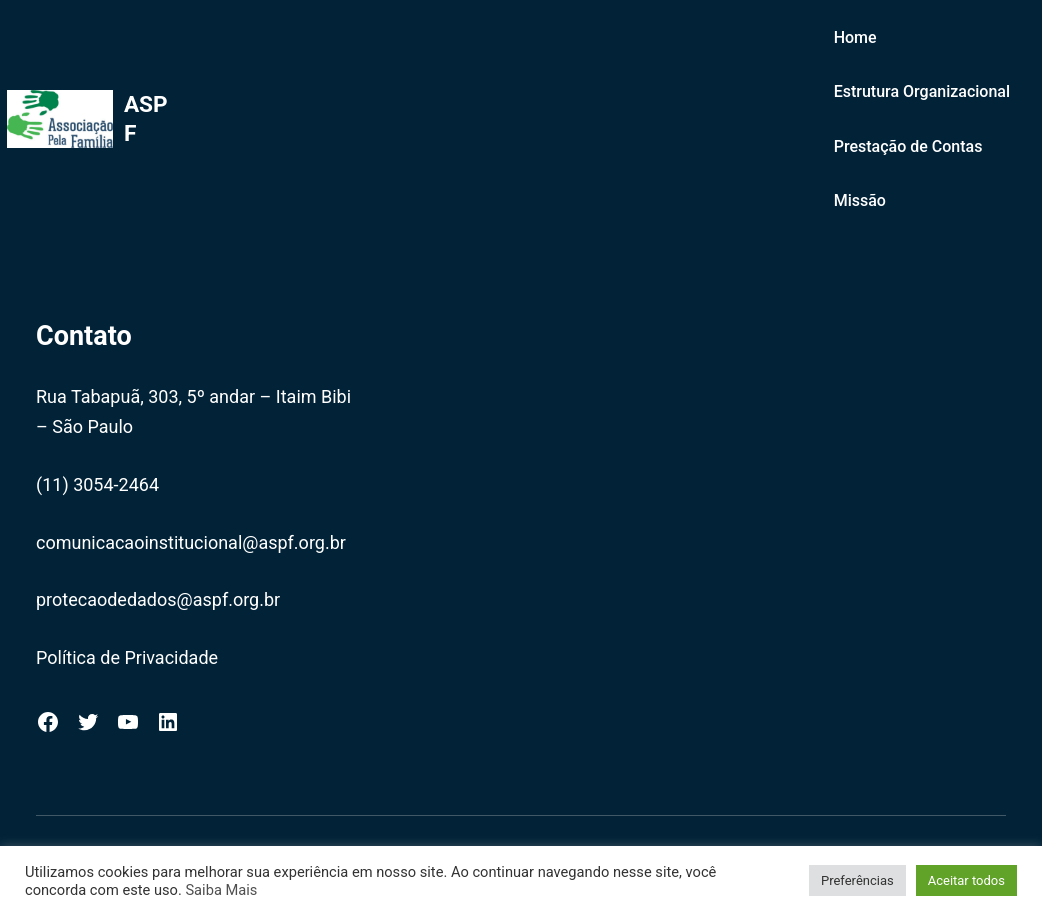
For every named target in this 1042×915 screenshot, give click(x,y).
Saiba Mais (221, 890)
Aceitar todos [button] (966, 880)
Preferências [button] (857, 880)
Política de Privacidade (127, 657)
